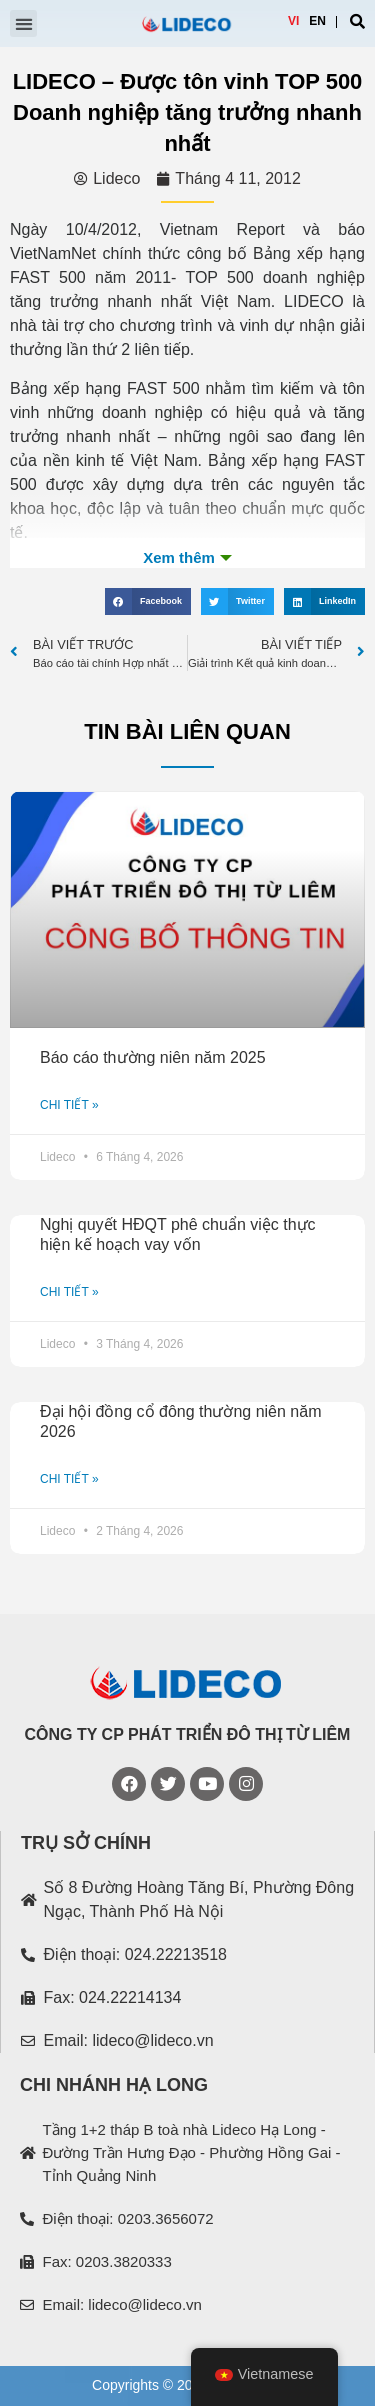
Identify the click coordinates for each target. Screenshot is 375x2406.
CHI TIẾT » (69, 1105)
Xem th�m (187, 558)
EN (317, 21)
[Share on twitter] (237, 601)
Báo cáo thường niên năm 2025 (153, 1057)
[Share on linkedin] (324, 601)
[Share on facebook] (148, 601)
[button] (23, 23)
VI (293, 21)
